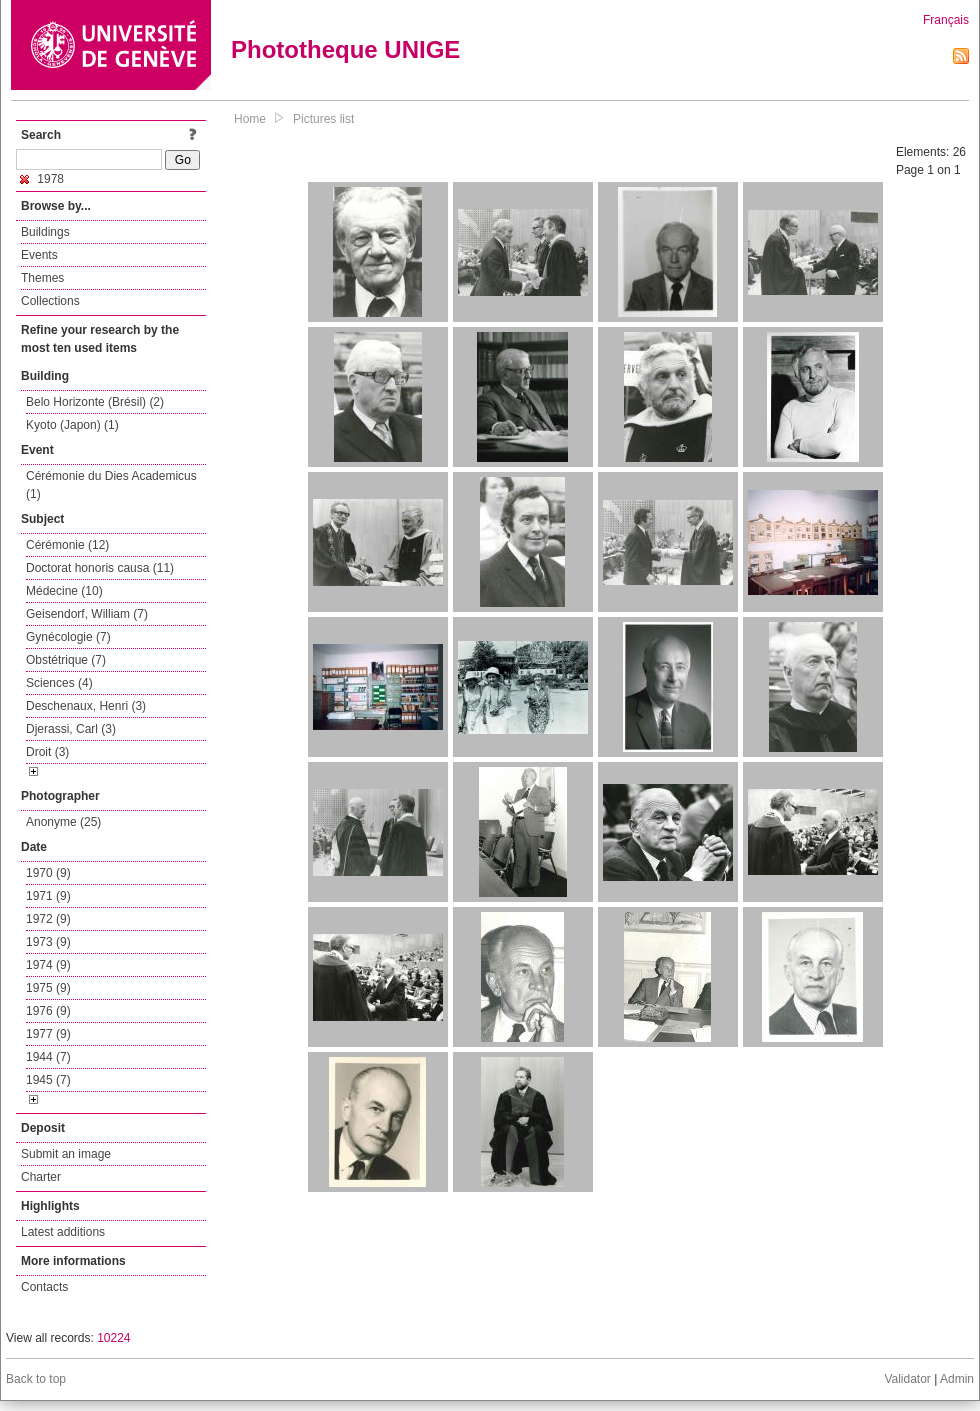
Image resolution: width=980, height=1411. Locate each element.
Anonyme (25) (63, 822)
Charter (41, 1177)
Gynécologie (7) (68, 637)
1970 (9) (48, 873)
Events (39, 255)
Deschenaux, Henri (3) (86, 706)
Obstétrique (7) (66, 660)
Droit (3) (47, 752)
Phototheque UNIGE (345, 49)
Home (250, 119)
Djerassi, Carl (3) (71, 729)
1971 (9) (48, 896)
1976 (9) (48, 1011)
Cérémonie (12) (67, 545)
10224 (113, 1338)
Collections (50, 301)
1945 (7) (48, 1080)
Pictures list (323, 119)
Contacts (44, 1287)
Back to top (36, 1379)
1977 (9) (48, 1034)
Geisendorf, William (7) (87, 614)
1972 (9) (48, 919)
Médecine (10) (64, 591)
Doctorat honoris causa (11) (100, 568)
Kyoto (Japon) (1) (72, 425)
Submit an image (66, 1154)
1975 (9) (48, 988)
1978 (42, 179)
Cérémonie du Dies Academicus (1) (111, 485)
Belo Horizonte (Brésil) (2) (95, 402)
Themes (42, 278)
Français (946, 20)
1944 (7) (48, 1057)
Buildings (45, 232)
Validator (907, 1379)
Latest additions (63, 1232)
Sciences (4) (59, 683)
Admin (957, 1379)
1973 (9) (48, 942)
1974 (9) (48, 965)
